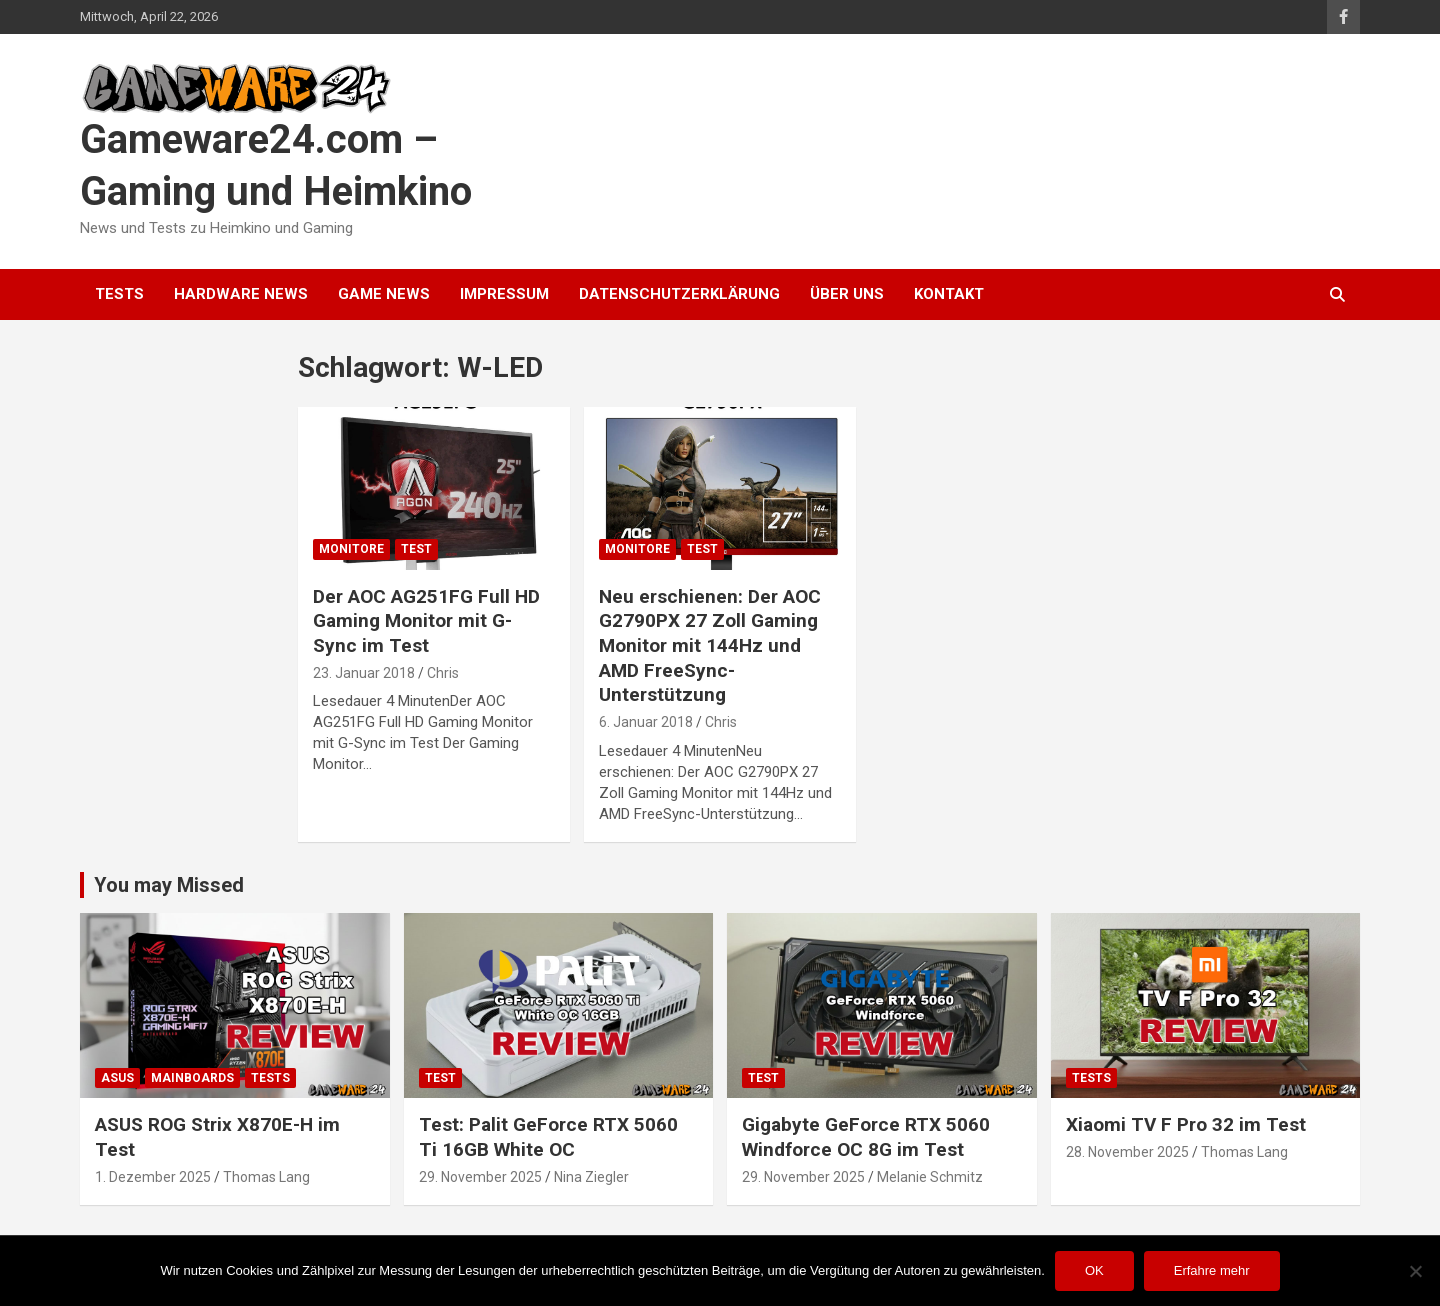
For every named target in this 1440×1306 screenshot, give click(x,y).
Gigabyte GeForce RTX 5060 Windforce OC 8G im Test (866, 1137)
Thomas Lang (266, 1177)
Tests (119, 294)
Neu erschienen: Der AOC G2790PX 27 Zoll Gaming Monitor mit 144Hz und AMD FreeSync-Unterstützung (710, 646)
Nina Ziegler (591, 1177)
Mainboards (192, 1078)
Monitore (351, 549)
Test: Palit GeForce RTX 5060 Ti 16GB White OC (548, 1137)
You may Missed (169, 885)
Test (416, 549)
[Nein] (1415, 1271)
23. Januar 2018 (364, 673)
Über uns (847, 294)
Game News (384, 294)
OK (1094, 1270)
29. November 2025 (480, 1177)
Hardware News (241, 294)
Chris (443, 673)
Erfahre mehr (1212, 1270)
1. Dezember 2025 (153, 1177)
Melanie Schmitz (930, 1177)
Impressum (504, 294)
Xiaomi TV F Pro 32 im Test (1186, 1124)
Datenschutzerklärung (679, 294)
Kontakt (949, 294)
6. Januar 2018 (646, 722)
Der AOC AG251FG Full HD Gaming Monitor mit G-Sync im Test (426, 621)
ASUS (117, 1078)
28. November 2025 (1127, 1152)
